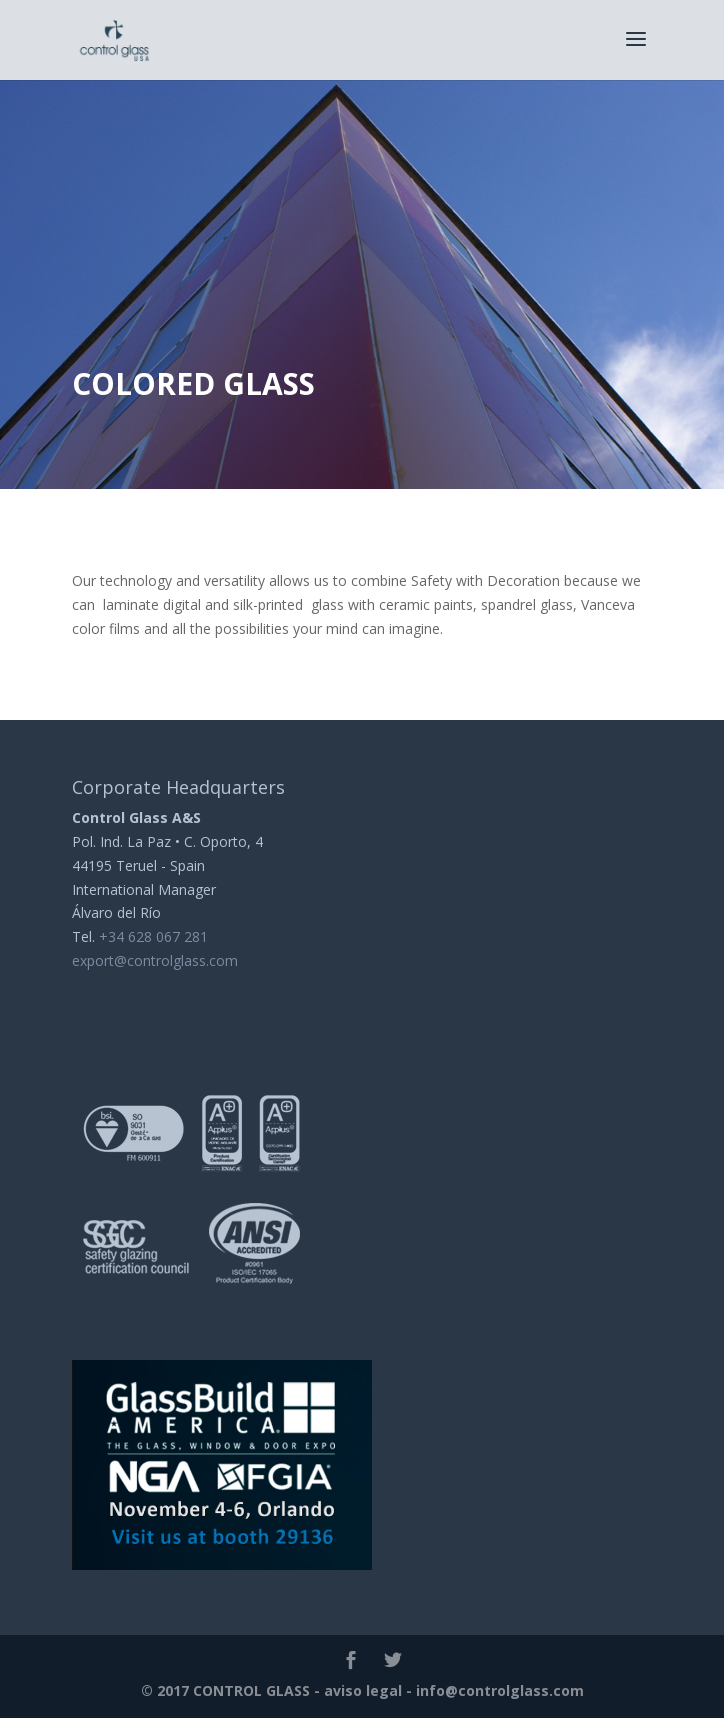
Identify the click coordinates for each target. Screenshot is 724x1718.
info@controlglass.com (500, 1690)
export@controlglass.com (155, 960)
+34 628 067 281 (153, 936)
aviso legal (363, 1690)
